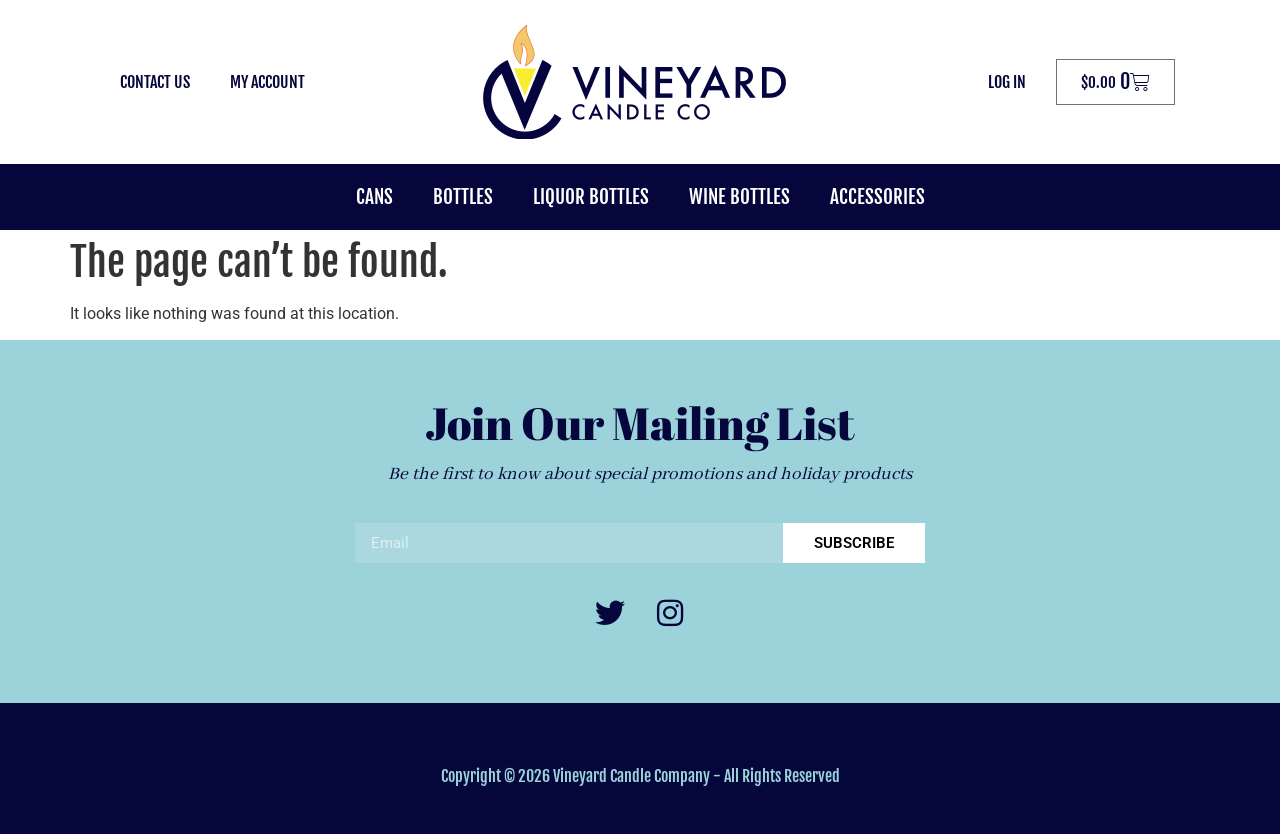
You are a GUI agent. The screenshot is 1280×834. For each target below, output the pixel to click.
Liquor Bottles (591, 197)
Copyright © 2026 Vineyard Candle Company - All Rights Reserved (640, 776)
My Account (267, 82)
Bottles (463, 197)
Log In (1007, 82)
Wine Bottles (739, 197)
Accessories (877, 197)
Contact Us (155, 82)
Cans (374, 197)
